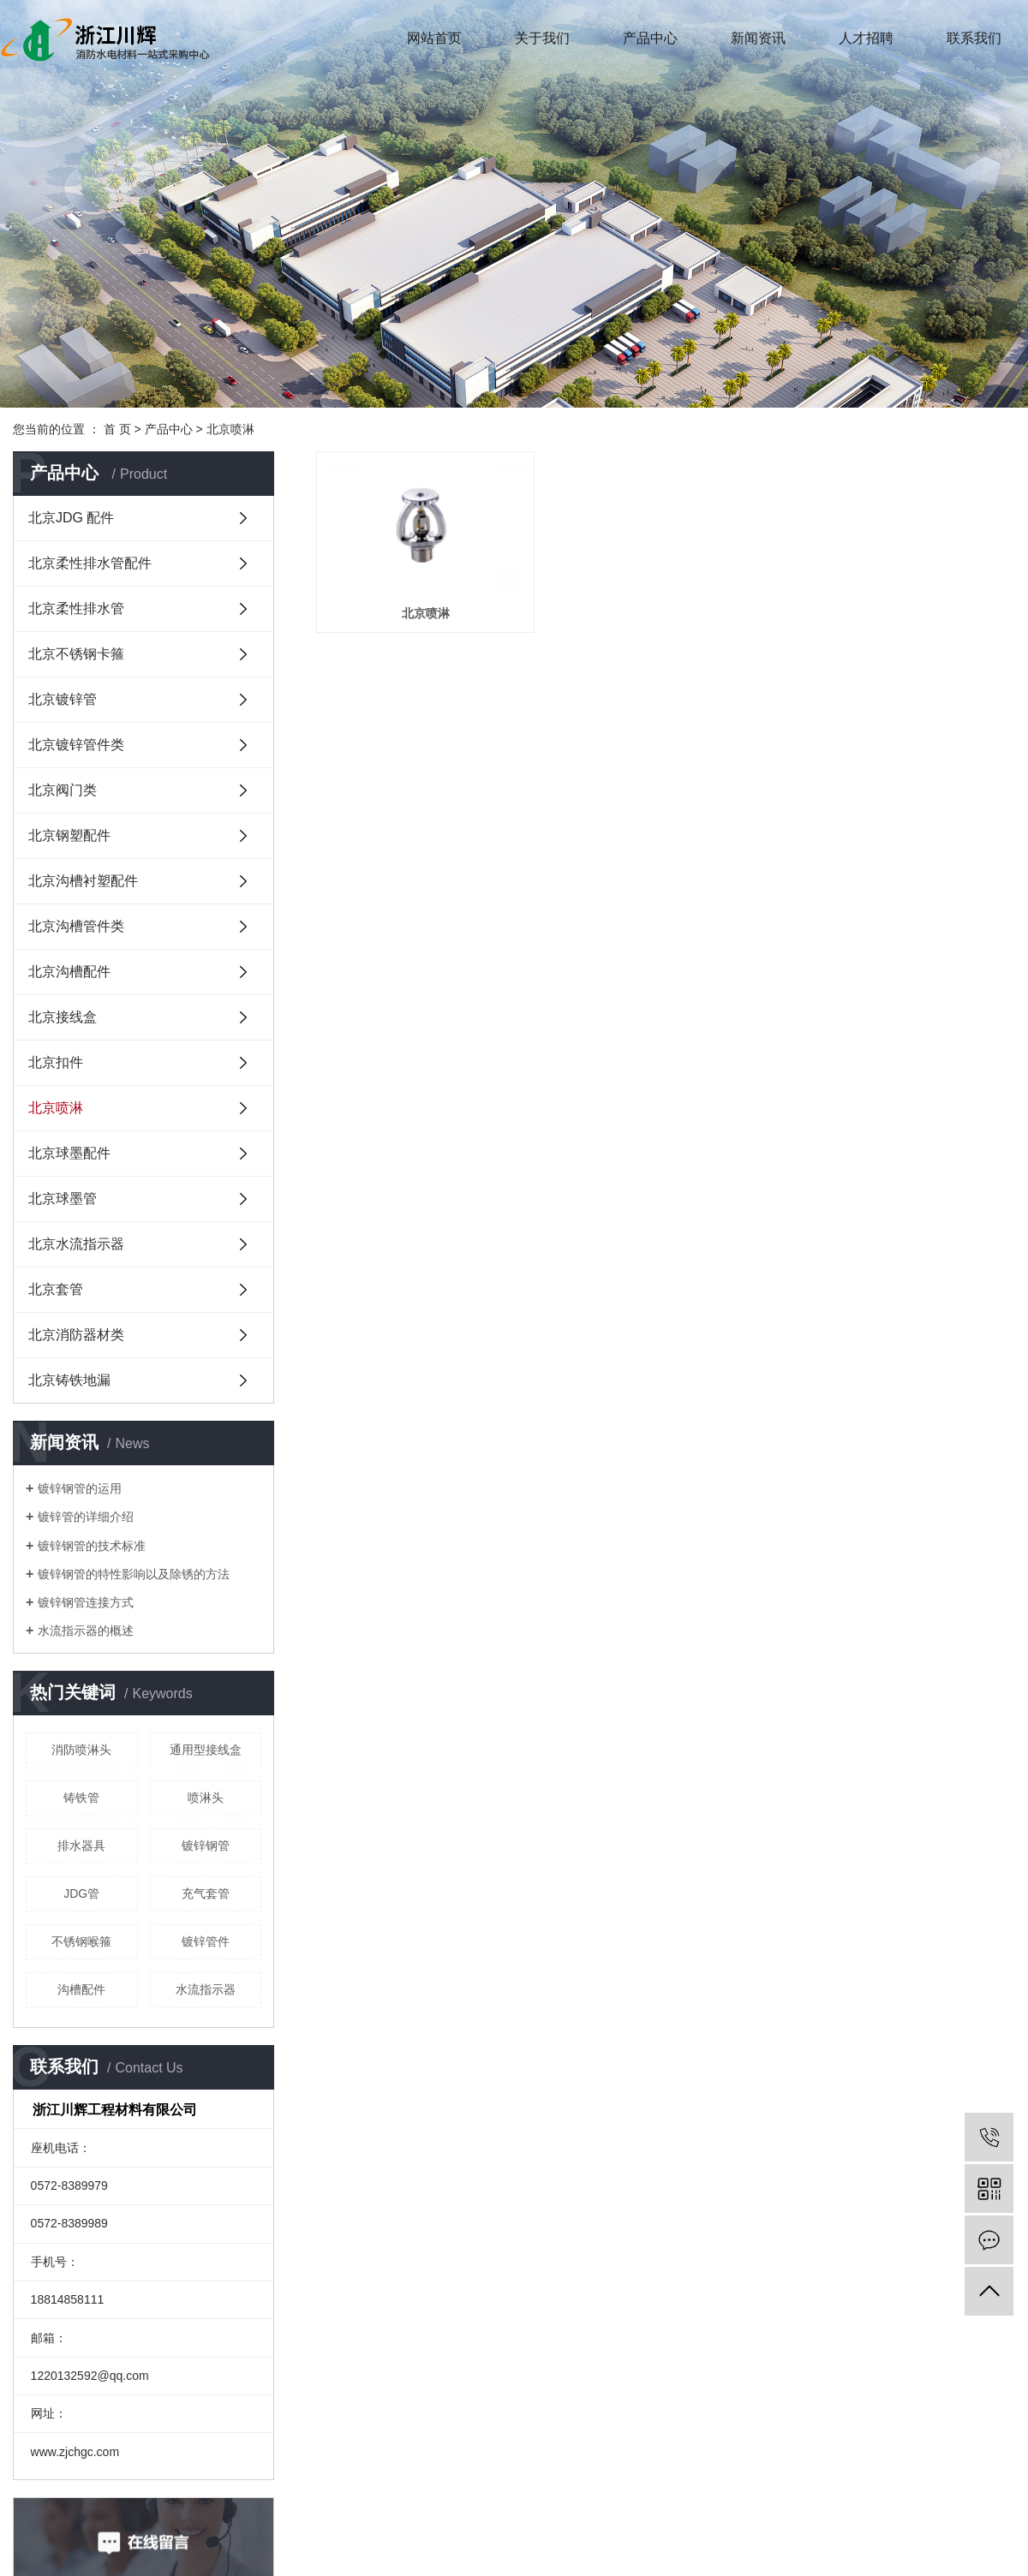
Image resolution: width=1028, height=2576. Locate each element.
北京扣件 (55, 1062)
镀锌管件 (206, 1941)
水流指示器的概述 (86, 1630)
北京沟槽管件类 (76, 926)
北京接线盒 (62, 1017)
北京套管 (55, 1289)
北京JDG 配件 (71, 517)
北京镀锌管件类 (76, 744)
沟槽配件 (81, 1989)
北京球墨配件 (69, 1153)
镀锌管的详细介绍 (86, 1517)
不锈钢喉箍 (81, 1941)
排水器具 (81, 1845)
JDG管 (81, 1893)
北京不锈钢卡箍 (76, 654)
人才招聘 (866, 38)
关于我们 (542, 38)
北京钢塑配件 (69, 835)
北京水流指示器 (76, 1244)
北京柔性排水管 (76, 608)
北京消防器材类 (76, 1334)
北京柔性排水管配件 (90, 563)
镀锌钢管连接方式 (86, 1602)
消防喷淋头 (81, 1749)
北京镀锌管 (62, 699)
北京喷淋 (230, 429)
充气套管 (206, 1893)
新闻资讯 (758, 38)
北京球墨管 (62, 1198)
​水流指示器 (206, 1989)
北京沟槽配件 (69, 971)
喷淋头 (206, 1797)
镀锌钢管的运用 (80, 1488)
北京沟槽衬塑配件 (83, 881)
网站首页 (434, 38)
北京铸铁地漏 (69, 1380)
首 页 (117, 429)
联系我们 (974, 38)
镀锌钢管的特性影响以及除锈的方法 (134, 1574)
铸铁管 (81, 1797)
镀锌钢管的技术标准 (92, 1546)
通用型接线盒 (206, 1749)
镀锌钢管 (206, 1845)
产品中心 (650, 38)
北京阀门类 (62, 790)
